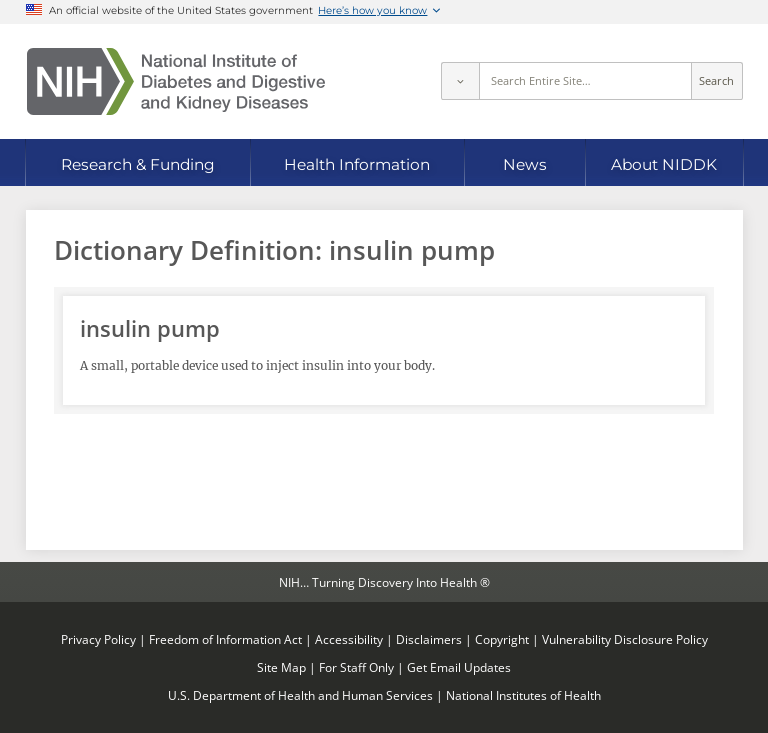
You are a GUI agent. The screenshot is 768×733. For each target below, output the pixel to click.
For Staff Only (356, 667)
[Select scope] (460, 81)
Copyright (502, 639)
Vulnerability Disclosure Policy (625, 639)
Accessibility (349, 639)
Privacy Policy (98, 639)
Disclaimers (429, 639)
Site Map (281, 667)
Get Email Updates (459, 667)
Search (716, 81)
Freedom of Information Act (225, 639)
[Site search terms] (585, 81)
